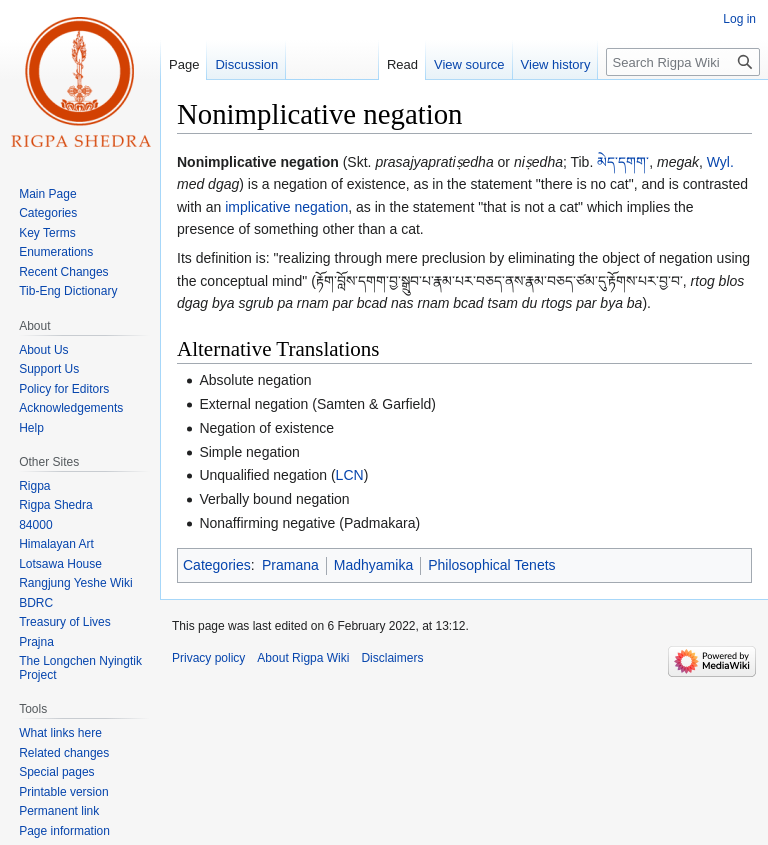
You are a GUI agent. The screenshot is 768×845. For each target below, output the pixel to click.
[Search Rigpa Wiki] (683, 62)
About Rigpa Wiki (303, 658)
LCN (350, 475)
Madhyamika (373, 565)
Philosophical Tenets (491, 565)
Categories (217, 565)
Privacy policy (208, 658)
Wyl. (720, 162)
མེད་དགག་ (623, 162)
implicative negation (286, 207)
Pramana (290, 565)
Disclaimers (392, 658)
